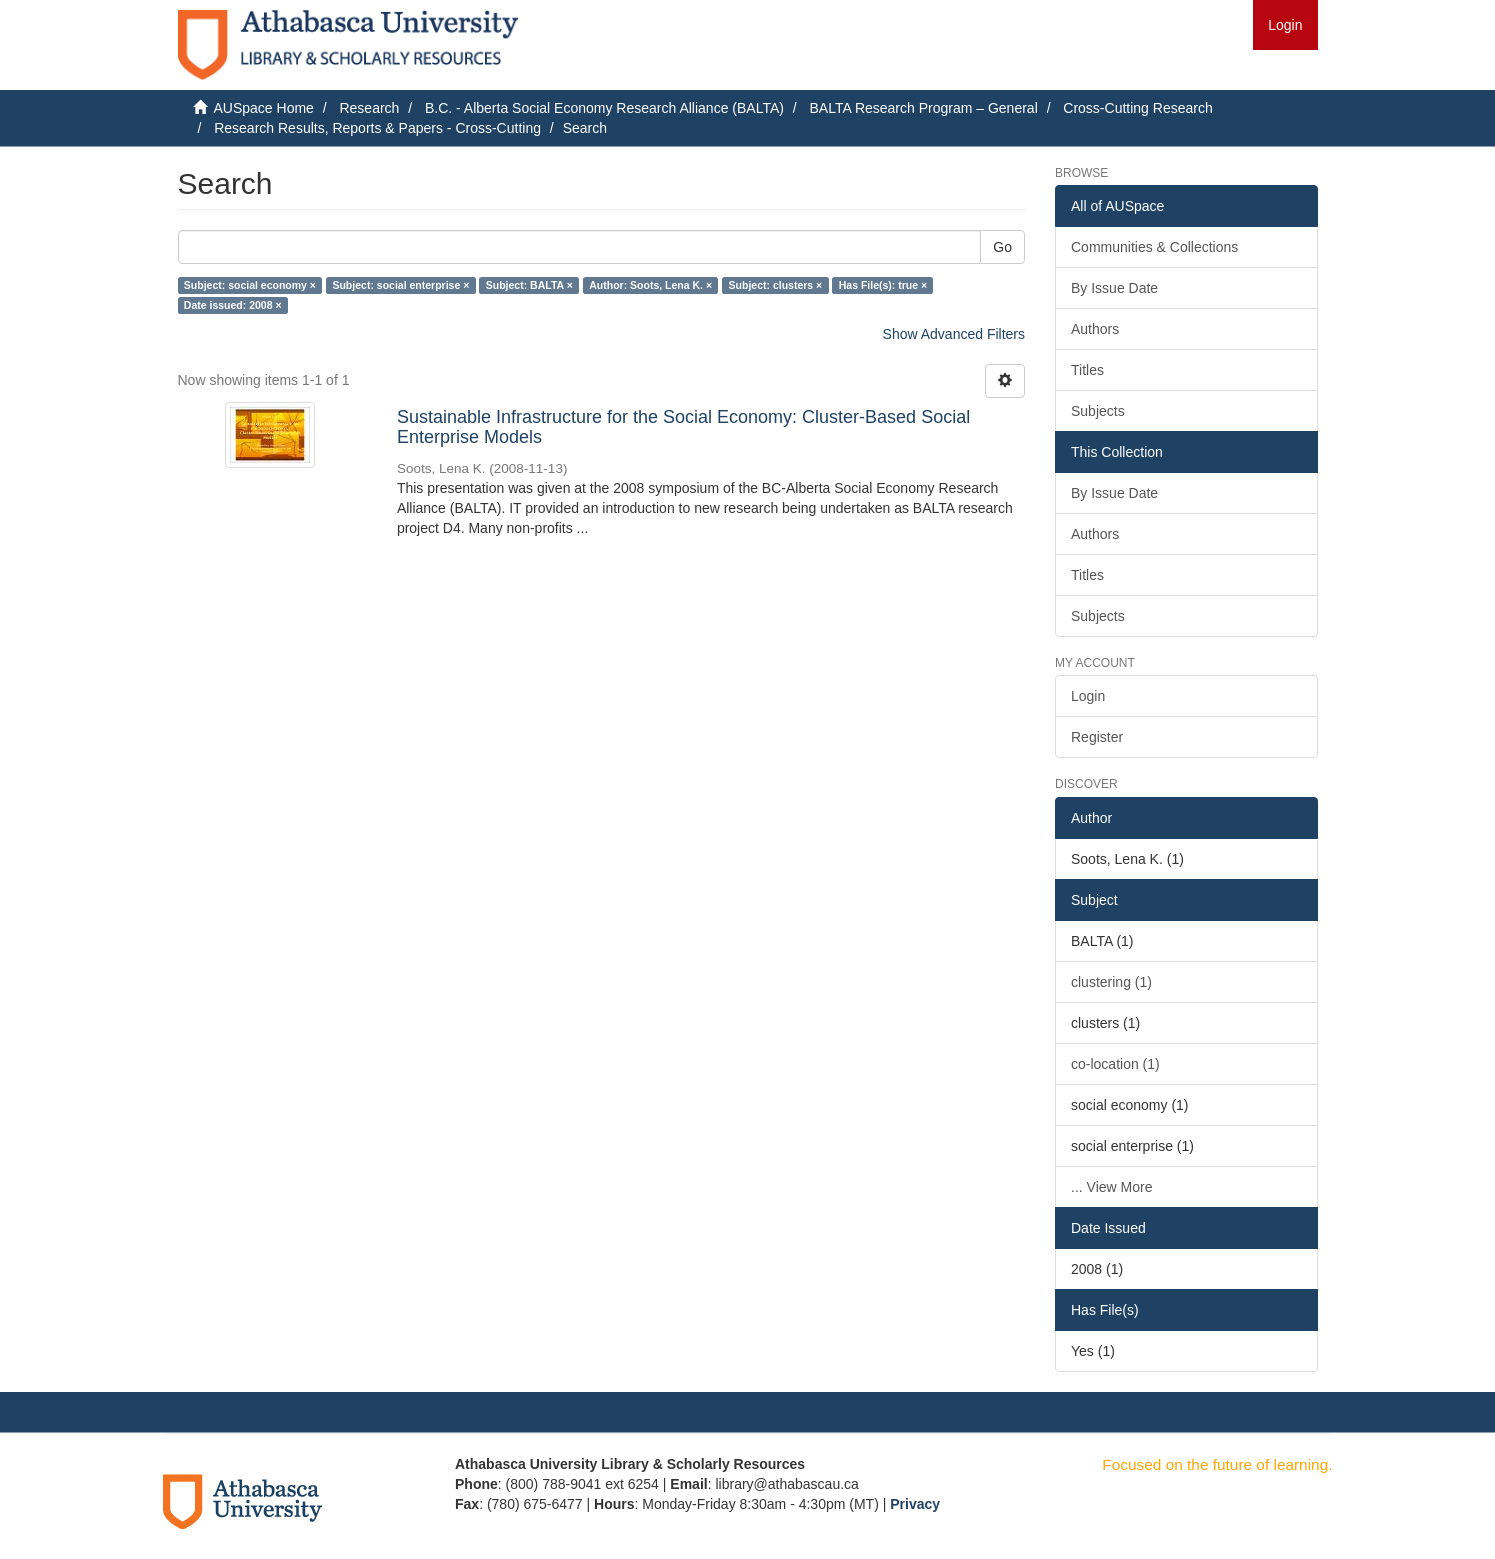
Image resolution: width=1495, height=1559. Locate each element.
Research (369, 108)
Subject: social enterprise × (400, 285)
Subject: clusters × (776, 285)
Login (1088, 696)
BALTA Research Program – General (923, 108)
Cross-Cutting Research (1137, 108)
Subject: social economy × (250, 285)
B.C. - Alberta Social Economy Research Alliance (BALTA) (604, 108)
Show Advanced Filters (954, 334)
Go (1002, 247)
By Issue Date (1114, 288)
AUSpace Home (264, 108)
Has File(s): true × (883, 285)
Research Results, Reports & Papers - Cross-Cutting (377, 128)
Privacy (915, 1504)
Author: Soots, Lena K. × (650, 285)
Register (1097, 737)
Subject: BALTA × (529, 285)
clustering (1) (1111, 982)
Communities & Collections (1154, 247)
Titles (1087, 370)
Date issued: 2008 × (233, 305)
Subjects (1098, 411)
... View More (1111, 1187)
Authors (1095, 329)
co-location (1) (1115, 1064)
